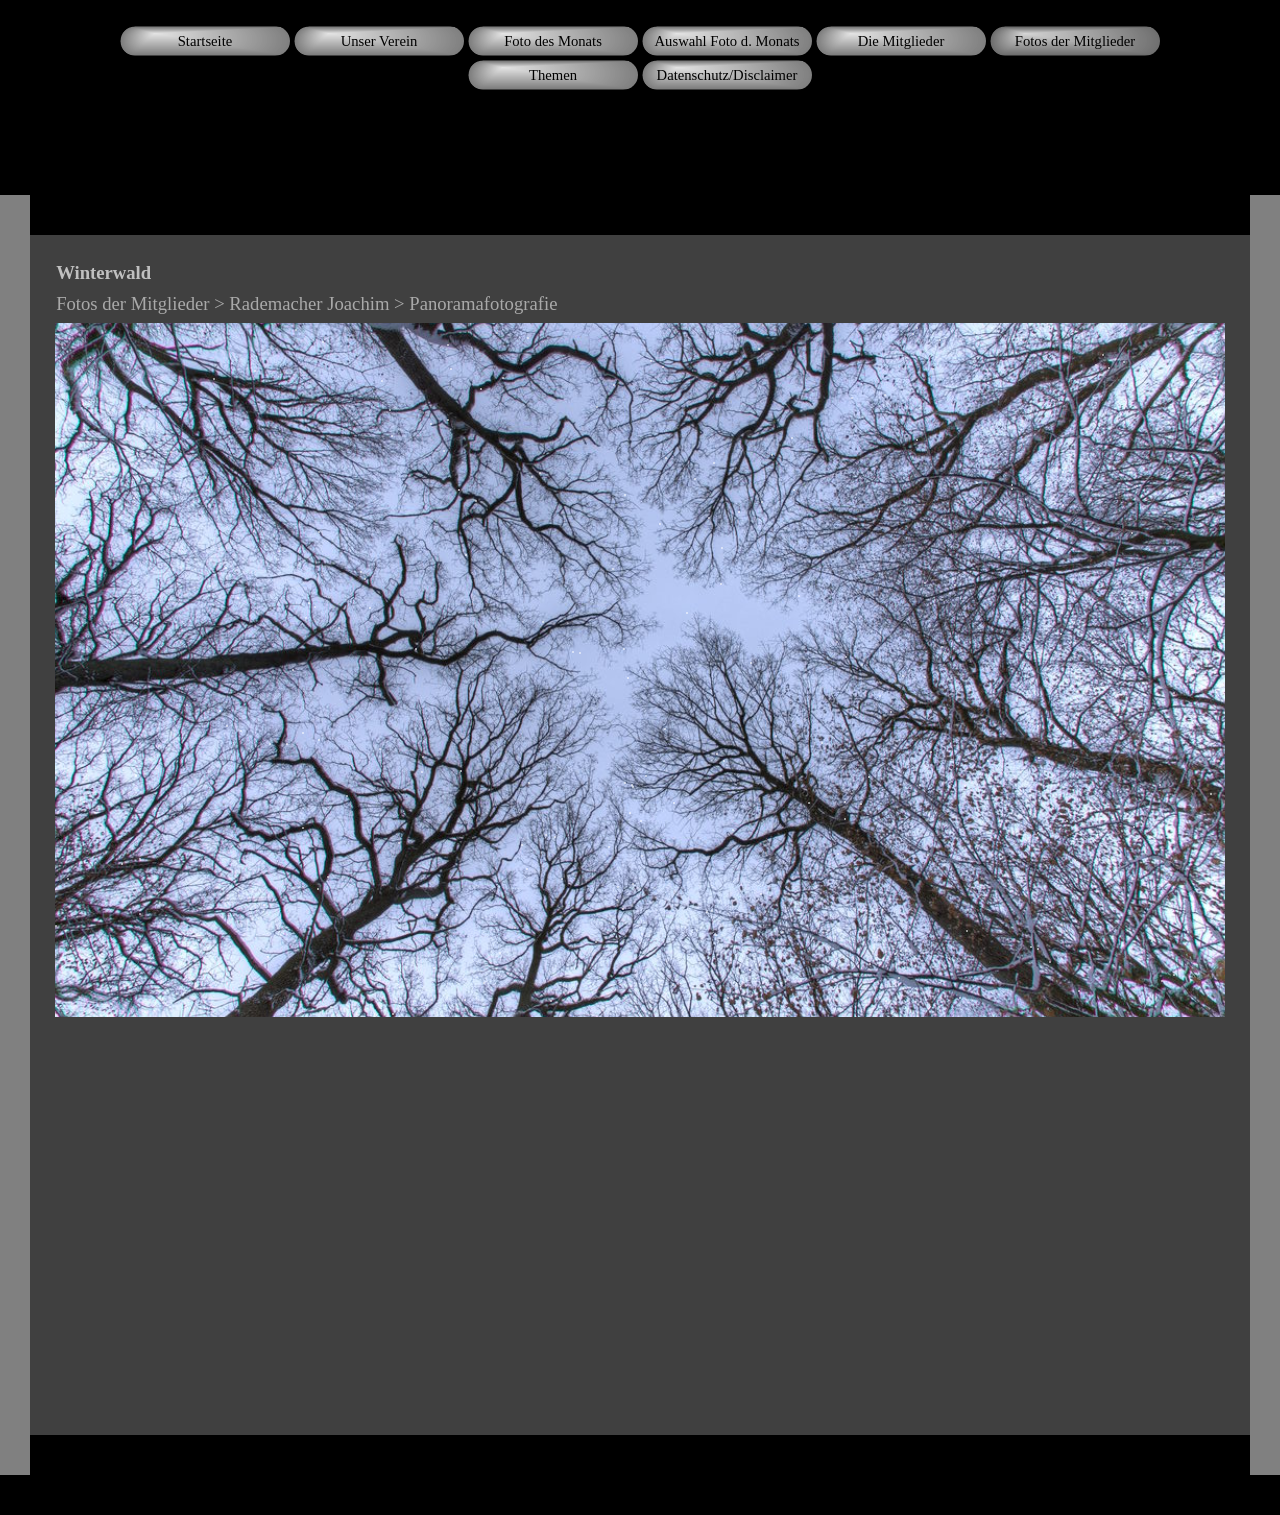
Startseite (205, 41)
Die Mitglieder (901, 41)
